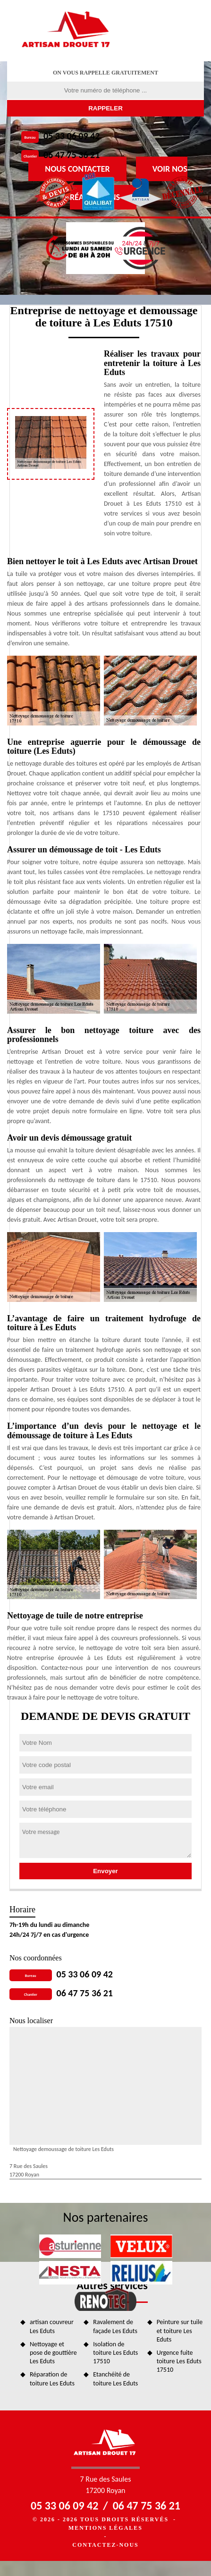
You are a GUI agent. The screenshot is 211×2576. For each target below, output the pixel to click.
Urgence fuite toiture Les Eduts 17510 (179, 2361)
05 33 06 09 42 (71, 136)
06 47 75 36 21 (71, 154)
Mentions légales (105, 2528)
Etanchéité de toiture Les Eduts (115, 2378)
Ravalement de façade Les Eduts (115, 2326)
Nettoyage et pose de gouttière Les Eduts (53, 2352)
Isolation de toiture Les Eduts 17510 (115, 2352)
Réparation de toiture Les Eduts (52, 2378)
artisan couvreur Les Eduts (52, 2326)
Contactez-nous (105, 2545)
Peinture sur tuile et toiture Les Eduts (180, 2330)
